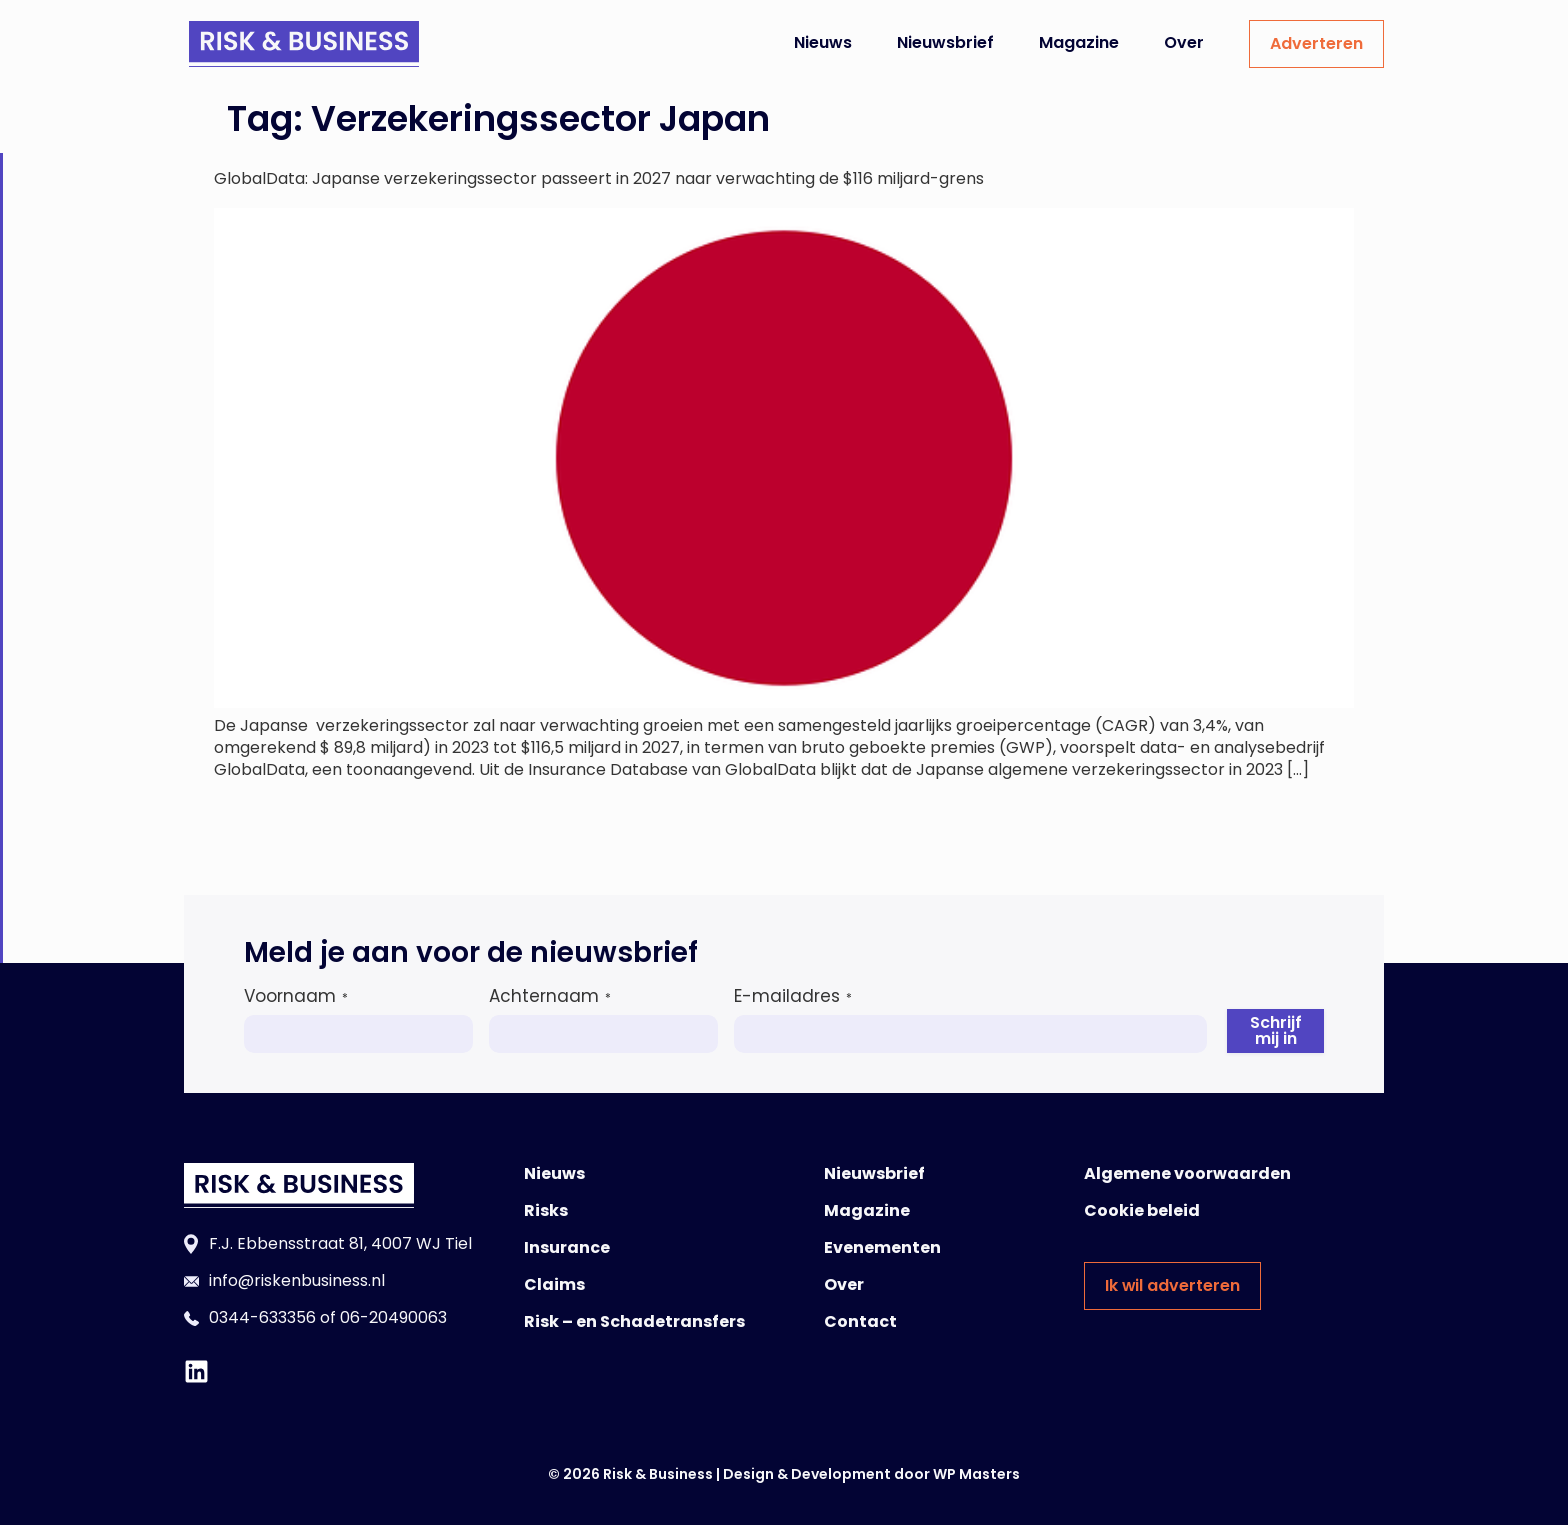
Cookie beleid (1142, 1210)
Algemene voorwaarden (1187, 1173)
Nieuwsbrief (945, 42)
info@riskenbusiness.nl (297, 1280)
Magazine (1079, 42)
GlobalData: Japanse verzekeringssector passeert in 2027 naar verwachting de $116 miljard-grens (599, 178)
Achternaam (550, 996)
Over (1184, 42)
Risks (546, 1210)
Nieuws (823, 42)
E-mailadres (793, 996)
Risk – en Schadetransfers (634, 1321)
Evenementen (882, 1247)
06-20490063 (393, 1317)
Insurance (567, 1247)
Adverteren (1316, 43)
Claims (554, 1284)
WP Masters (976, 1474)
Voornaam (296, 996)
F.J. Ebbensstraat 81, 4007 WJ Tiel (340, 1243)
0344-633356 (262, 1317)
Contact (860, 1321)
